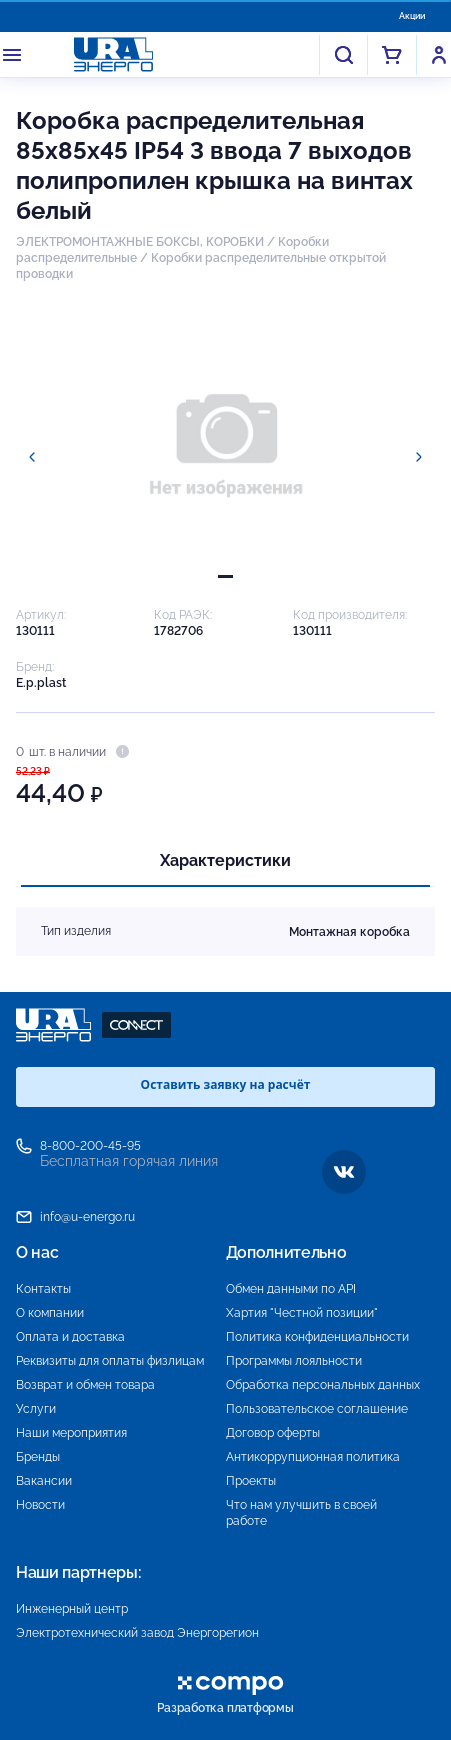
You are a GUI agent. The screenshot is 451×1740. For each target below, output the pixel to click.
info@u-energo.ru (87, 1217)
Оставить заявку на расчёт (226, 1084)
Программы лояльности (294, 1361)
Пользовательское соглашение (317, 1409)
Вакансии (44, 1481)
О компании (50, 1313)
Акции (412, 16)
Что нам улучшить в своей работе (301, 1513)
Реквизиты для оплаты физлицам (110, 1361)
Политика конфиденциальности (317, 1337)
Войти (439, 55)
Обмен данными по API (291, 1289)
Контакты (43, 1289)
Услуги (36, 1409)
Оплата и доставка (70, 1337)
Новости (40, 1505)
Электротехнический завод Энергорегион (137, 1633)
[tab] (225, 576)
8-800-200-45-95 (90, 1146)
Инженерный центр (72, 1609)
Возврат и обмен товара (85, 1385)
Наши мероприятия (71, 1433)
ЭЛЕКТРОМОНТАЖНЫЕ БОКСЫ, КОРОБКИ (140, 242)
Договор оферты (273, 1433)
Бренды (38, 1457)
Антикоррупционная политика (313, 1457)
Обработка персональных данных (323, 1385)
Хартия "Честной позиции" (302, 1313)
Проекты (251, 1481)
